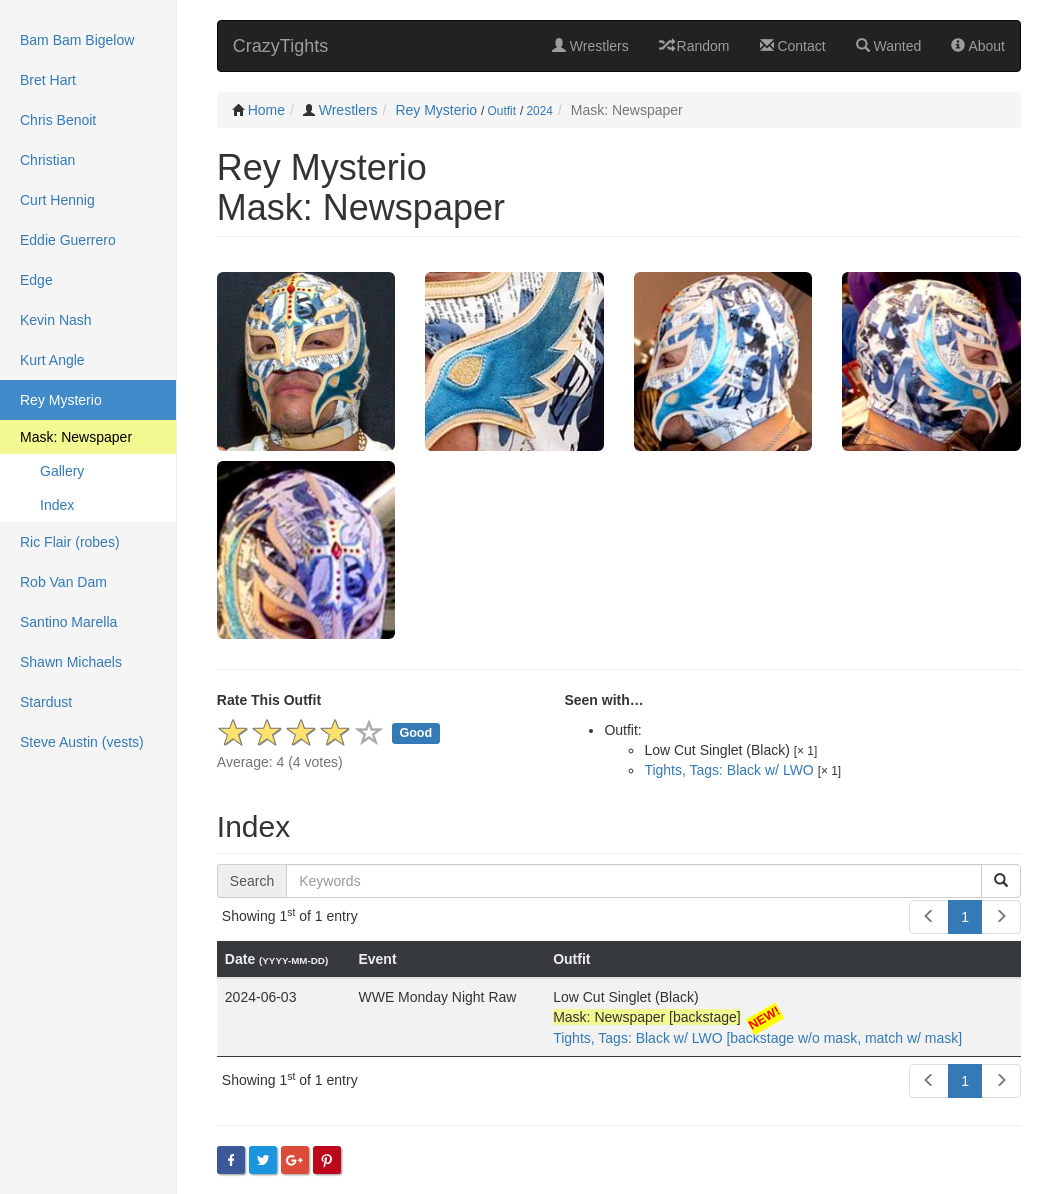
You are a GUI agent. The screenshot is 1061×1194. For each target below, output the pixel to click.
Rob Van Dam (63, 582)
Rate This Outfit (269, 700)
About (978, 46)
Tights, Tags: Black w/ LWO (728, 770)
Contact (793, 46)
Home (266, 110)
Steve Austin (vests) (82, 742)
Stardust (46, 702)
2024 (540, 111)
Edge (36, 280)
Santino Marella (68, 622)
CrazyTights (280, 46)
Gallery (62, 471)
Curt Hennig (57, 200)
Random (694, 46)
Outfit (502, 111)
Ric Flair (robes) (70, 542)
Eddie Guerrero (68, 240)
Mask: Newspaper (76, 437)
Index (57, 505)
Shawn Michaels (71, 662)
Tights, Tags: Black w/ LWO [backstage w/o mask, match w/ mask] (757, 1038)
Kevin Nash (56, 320)
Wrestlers (590, 46)
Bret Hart (48, 80)
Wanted (889, 46)
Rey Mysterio (436, 110)
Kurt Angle (52, 360)
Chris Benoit (58, 120)
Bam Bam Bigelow (77, 40)
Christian (47, 160)
